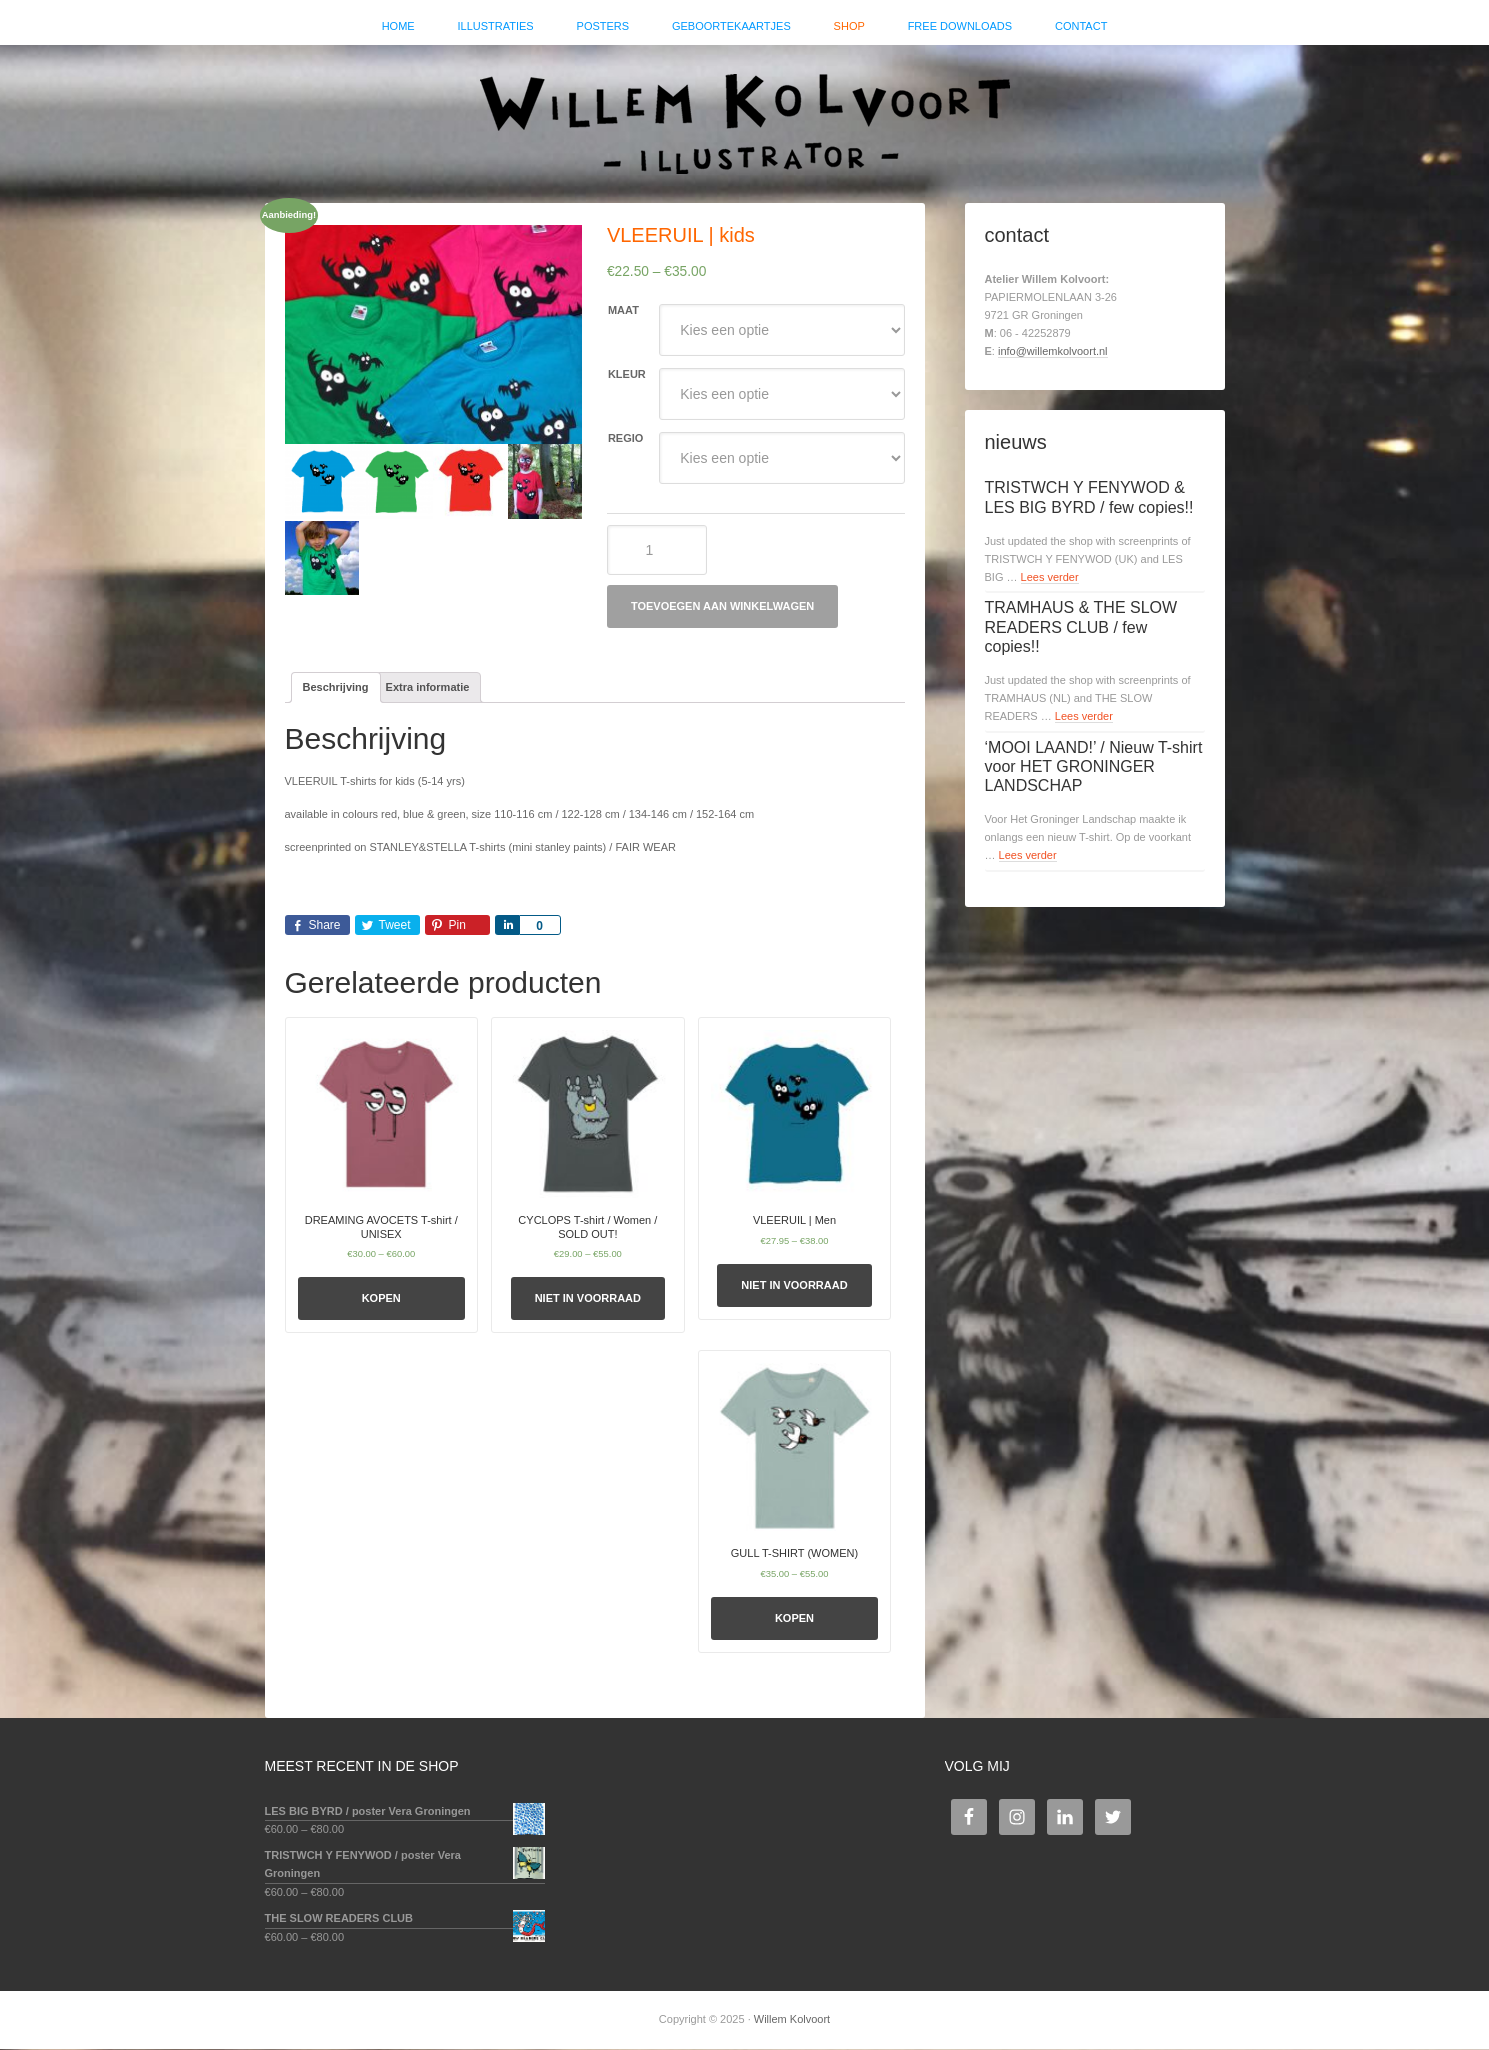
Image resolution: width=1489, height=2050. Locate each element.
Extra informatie (428, 688)
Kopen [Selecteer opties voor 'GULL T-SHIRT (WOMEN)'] (794, 1619)
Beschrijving (336, 688)
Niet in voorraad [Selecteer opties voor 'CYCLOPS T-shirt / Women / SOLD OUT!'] (588, 1300)
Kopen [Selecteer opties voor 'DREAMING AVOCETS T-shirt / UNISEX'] (381, 1300)
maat (623, 312)
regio (625, 440)
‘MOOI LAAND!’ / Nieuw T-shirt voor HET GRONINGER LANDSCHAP (1094, 767)
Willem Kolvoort (745, 115)
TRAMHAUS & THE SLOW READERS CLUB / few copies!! (1081, 628)
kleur (627, 376)
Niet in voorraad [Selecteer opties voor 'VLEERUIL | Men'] (794, 1287)
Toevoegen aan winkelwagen (722, 608)
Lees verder (1050, 578)
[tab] (336, 689)
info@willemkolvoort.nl (1053, 352)
